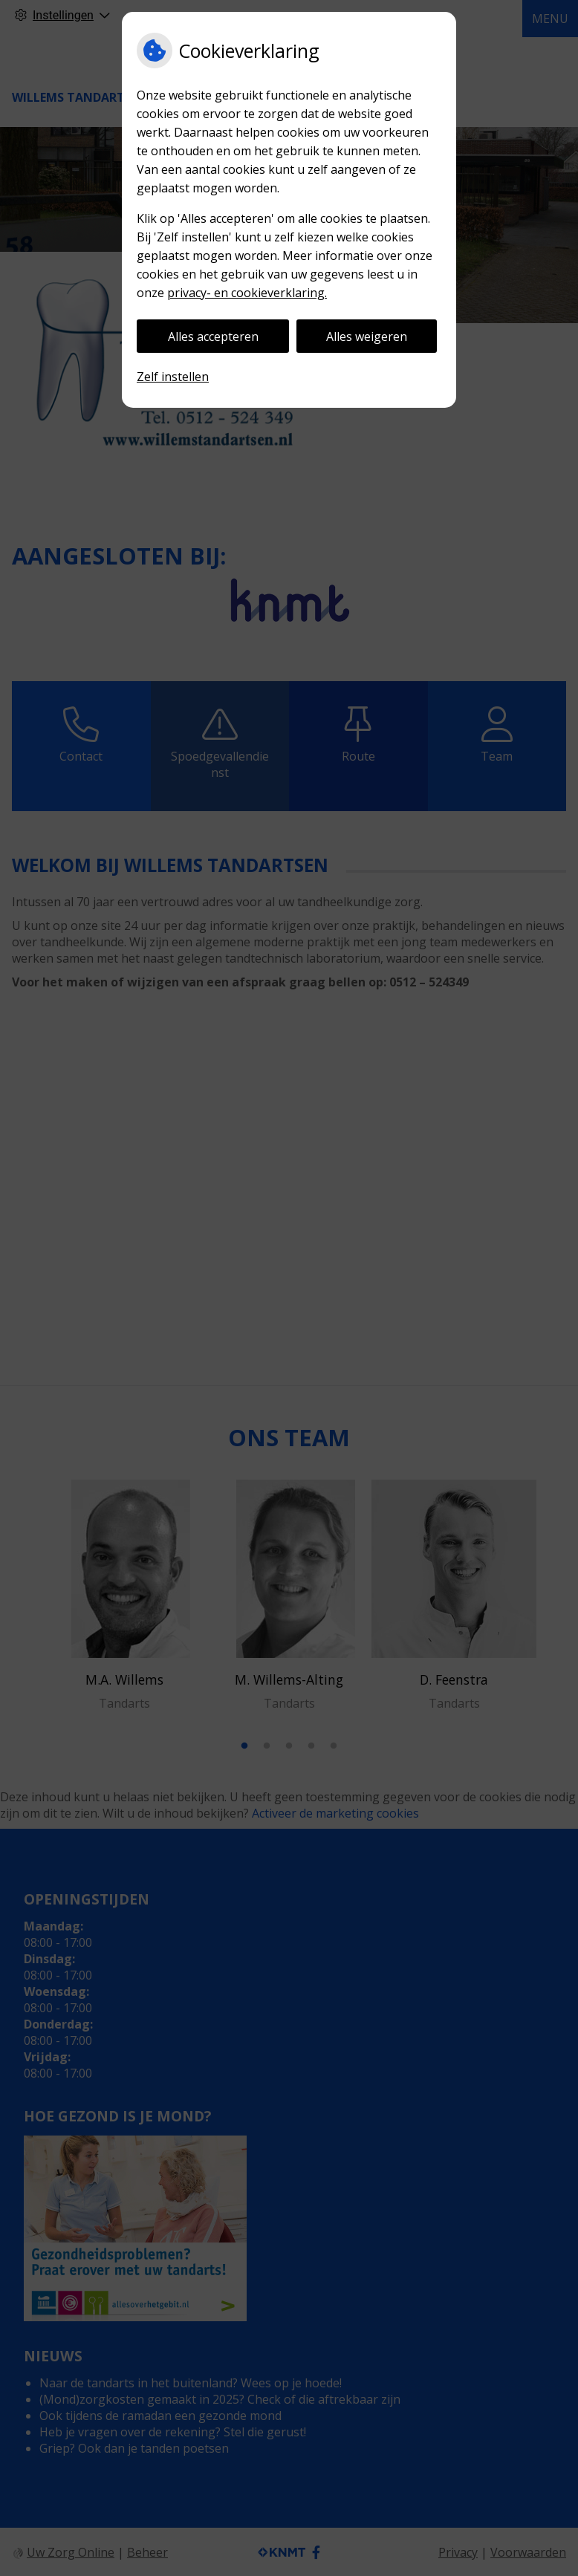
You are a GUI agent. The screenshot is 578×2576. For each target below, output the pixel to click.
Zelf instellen (173, 376)
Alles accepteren (213, 336)
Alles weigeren (366, 336)
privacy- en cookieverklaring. (247, 292)
